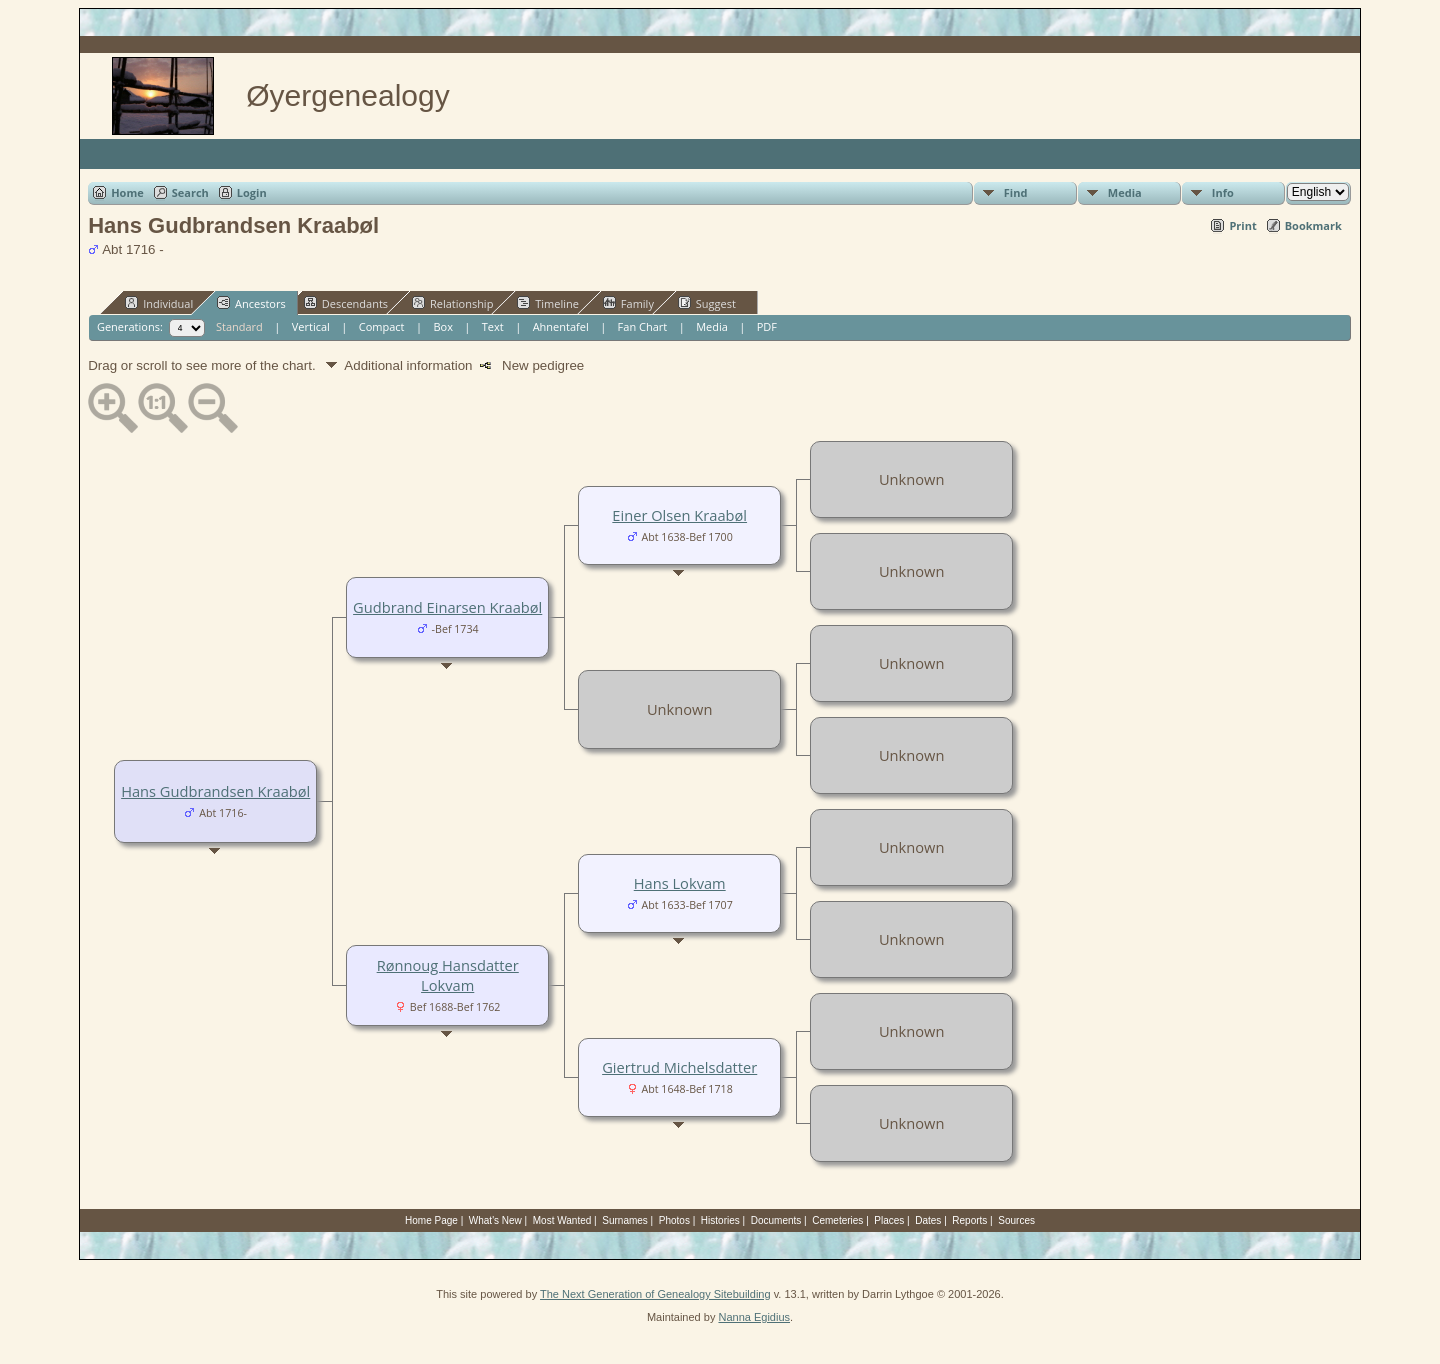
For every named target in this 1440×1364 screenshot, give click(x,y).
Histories (720, 1220)
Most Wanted (562, 1220)
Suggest (707, 303)
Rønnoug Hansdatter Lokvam (448, 975)
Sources (1016, 1220)
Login (252, 192)
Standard (239, 326)
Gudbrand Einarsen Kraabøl (447, 607)
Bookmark (1313, 225)
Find (1016, 192)
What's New (495, 1220)
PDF (767, 326)
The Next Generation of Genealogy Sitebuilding (655, 1294)
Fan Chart (643, 326)
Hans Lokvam (680, 883)
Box (442, 326)
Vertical (311, 326)
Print (1242, 225)
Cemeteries (837, 1220)
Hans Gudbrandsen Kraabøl (215, 791)
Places (889, 1220)
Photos (674, 1220)
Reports (969, 1220)
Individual (159, 303)
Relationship (452, 303)
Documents (776, 1220)
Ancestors (251, 303)
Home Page (431, 1220)
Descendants (346, 303)
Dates (928, 1220)
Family (628, 303)
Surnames (625, 1220)
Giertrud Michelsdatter (679, 1067)
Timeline (548, 303)
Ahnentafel (561, 326)
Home (127, 192)
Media (1125, 192)
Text (493, 326)
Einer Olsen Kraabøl (679, 515)
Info (1223, 192)
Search (190, 192)
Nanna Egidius (754, 1317)
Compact (382, 326)
